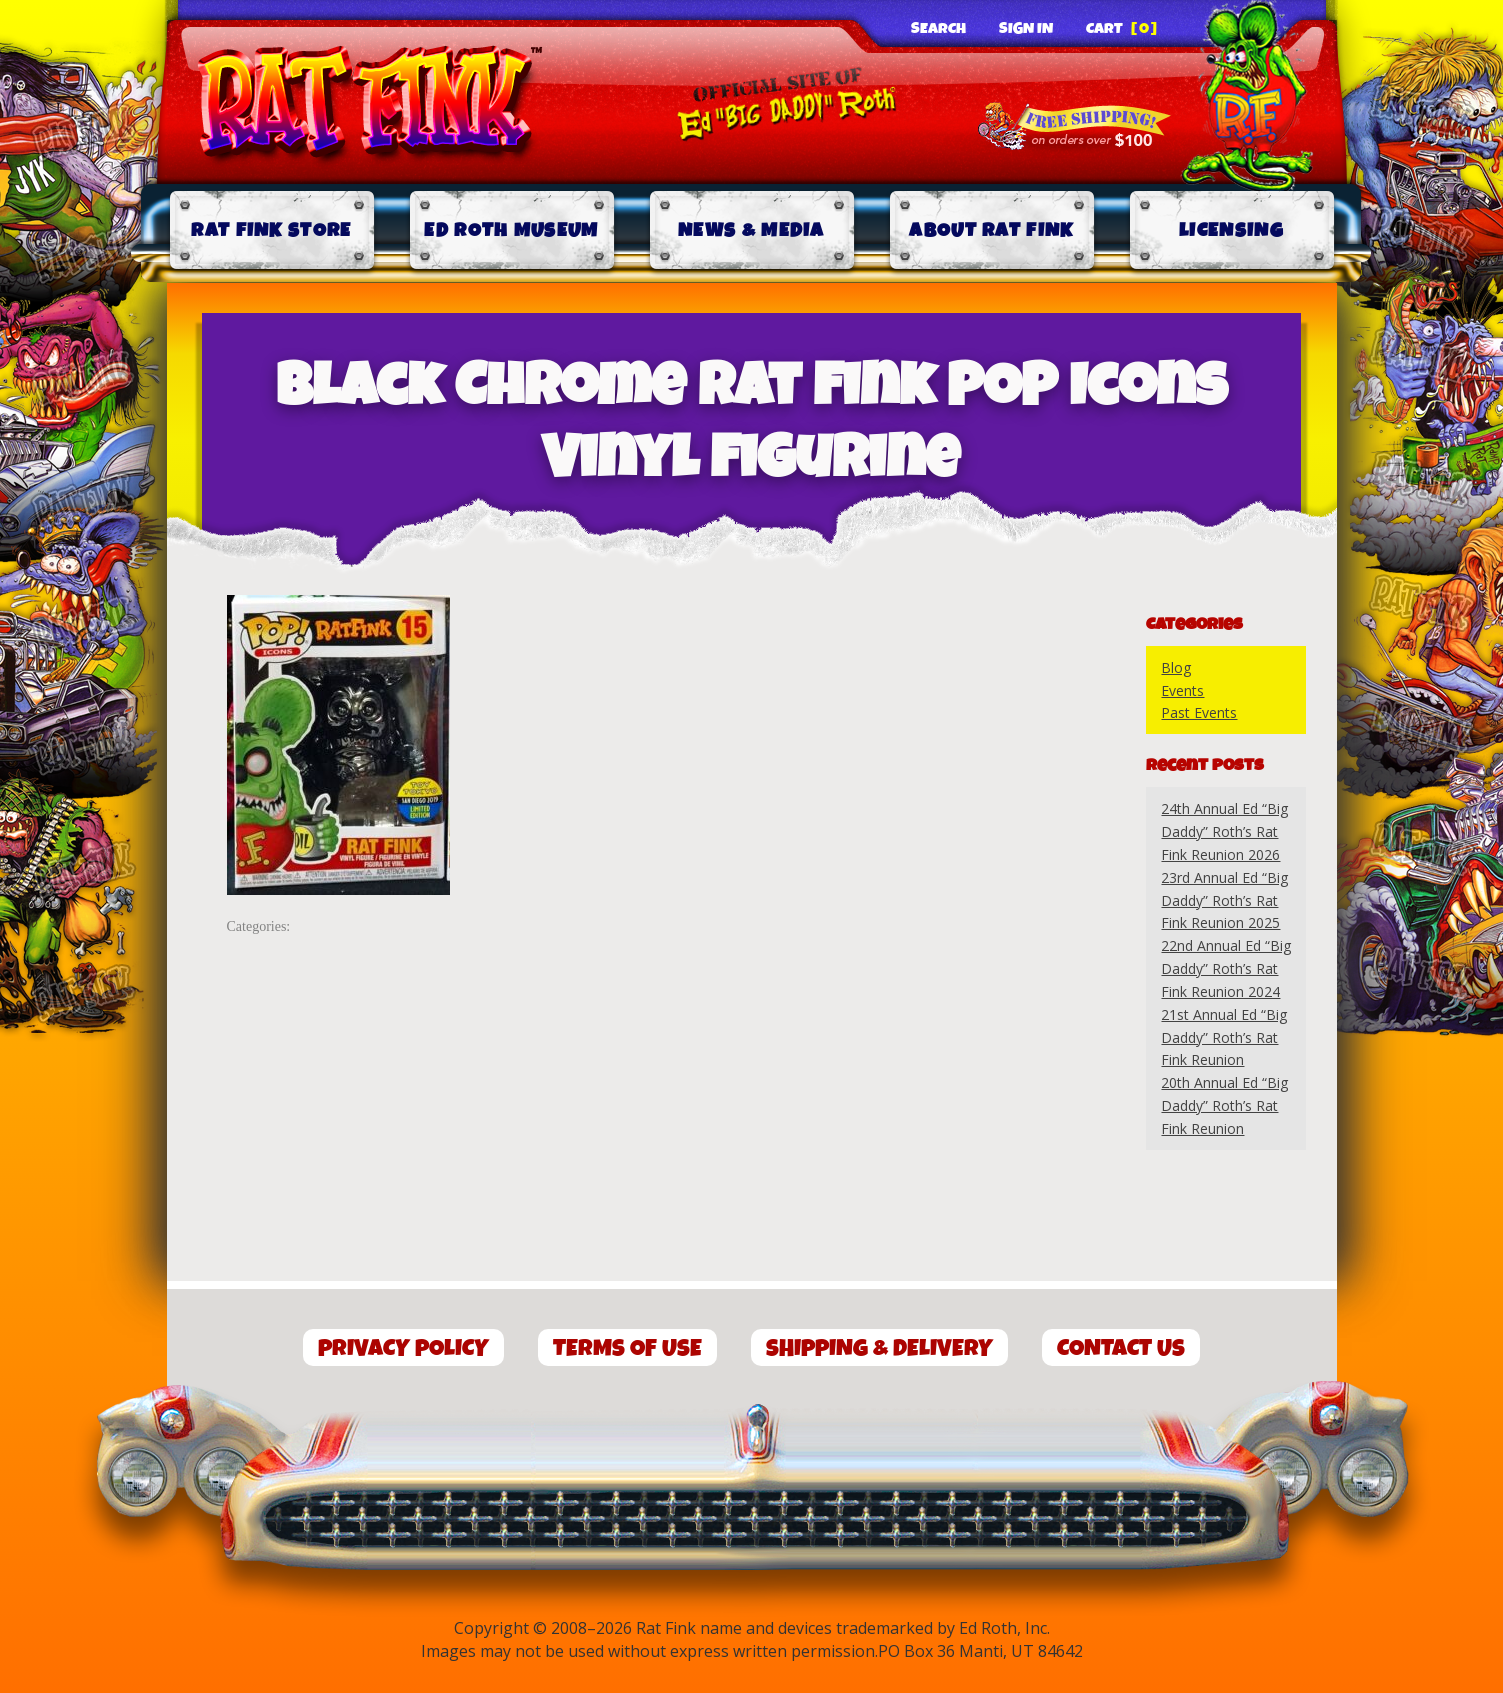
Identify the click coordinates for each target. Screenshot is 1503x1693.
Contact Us (1121, 1348)
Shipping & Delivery (879, 1348)
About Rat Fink (991, 230)
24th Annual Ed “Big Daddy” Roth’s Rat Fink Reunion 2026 (1224, 831)
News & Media (751, 230)
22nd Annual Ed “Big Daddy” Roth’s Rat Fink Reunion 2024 (1226, 968)
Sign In (1026, 29)
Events (1182, 690)
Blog (1176, 667)
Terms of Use (627, 1348)
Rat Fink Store (271, 230)
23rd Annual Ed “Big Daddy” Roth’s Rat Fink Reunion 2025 (1224, 900)
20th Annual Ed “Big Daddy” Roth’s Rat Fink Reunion (1224, 1105)
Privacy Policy (403, 1348)
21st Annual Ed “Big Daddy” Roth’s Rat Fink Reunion (1224, 1037)
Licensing (1231, 230)
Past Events (1199, 712)
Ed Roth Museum (511, 230)
